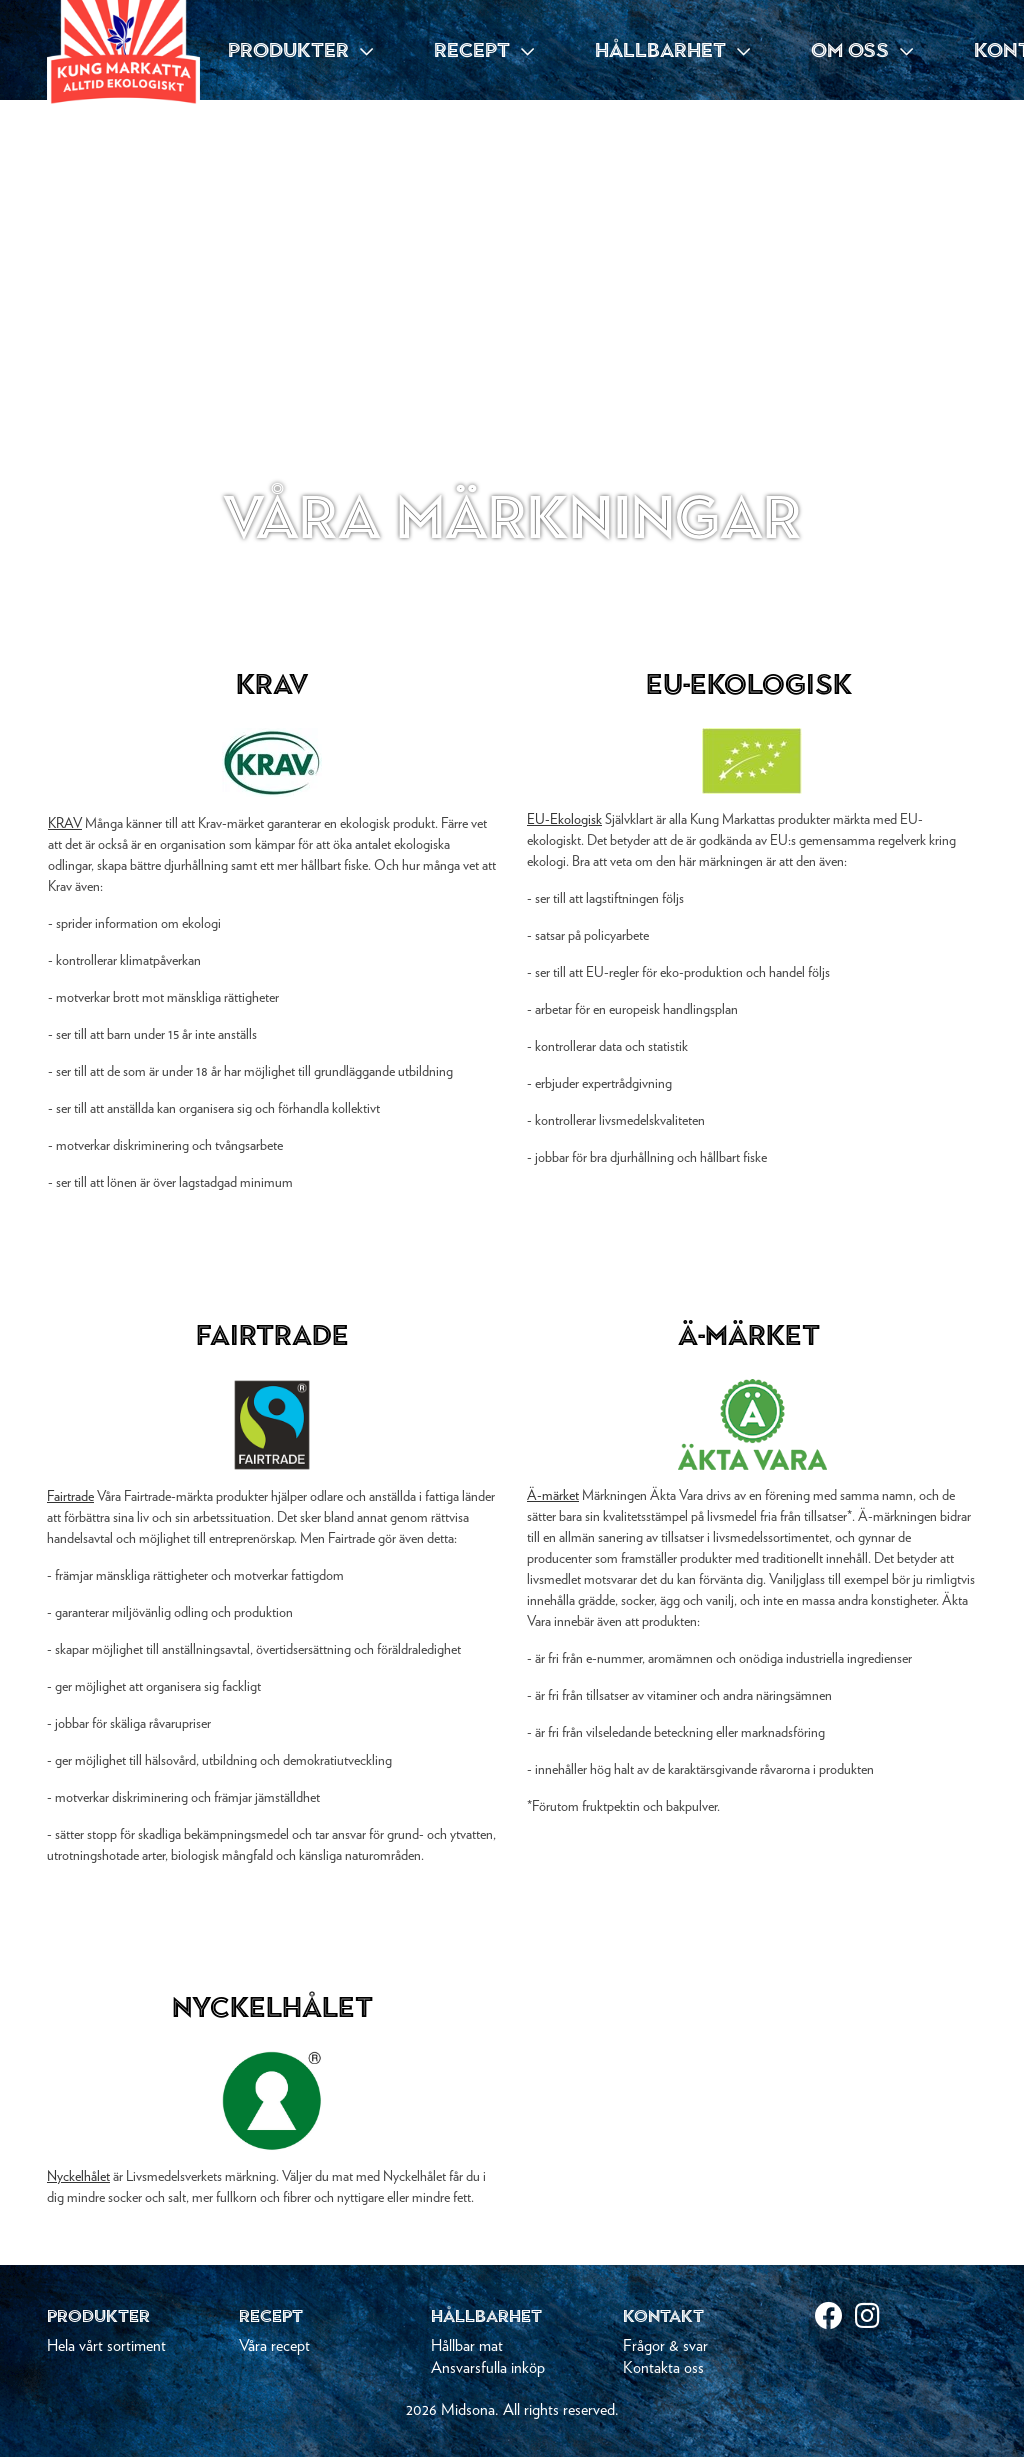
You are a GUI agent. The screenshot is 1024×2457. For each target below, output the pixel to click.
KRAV (65, 824)
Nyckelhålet (78, 2177)
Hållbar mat (467, 2346)
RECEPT (484, 50)
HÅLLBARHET (672, 50)
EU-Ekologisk (564, 820)
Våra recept (274, 2346)
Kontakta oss (663, 2368)
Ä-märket (553, 1496)
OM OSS (862, 50)
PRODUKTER (300, 50)
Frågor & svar (665, 2346)
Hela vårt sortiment (106, 2346)
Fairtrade (70, 1497)
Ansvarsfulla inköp (488, 2368)
